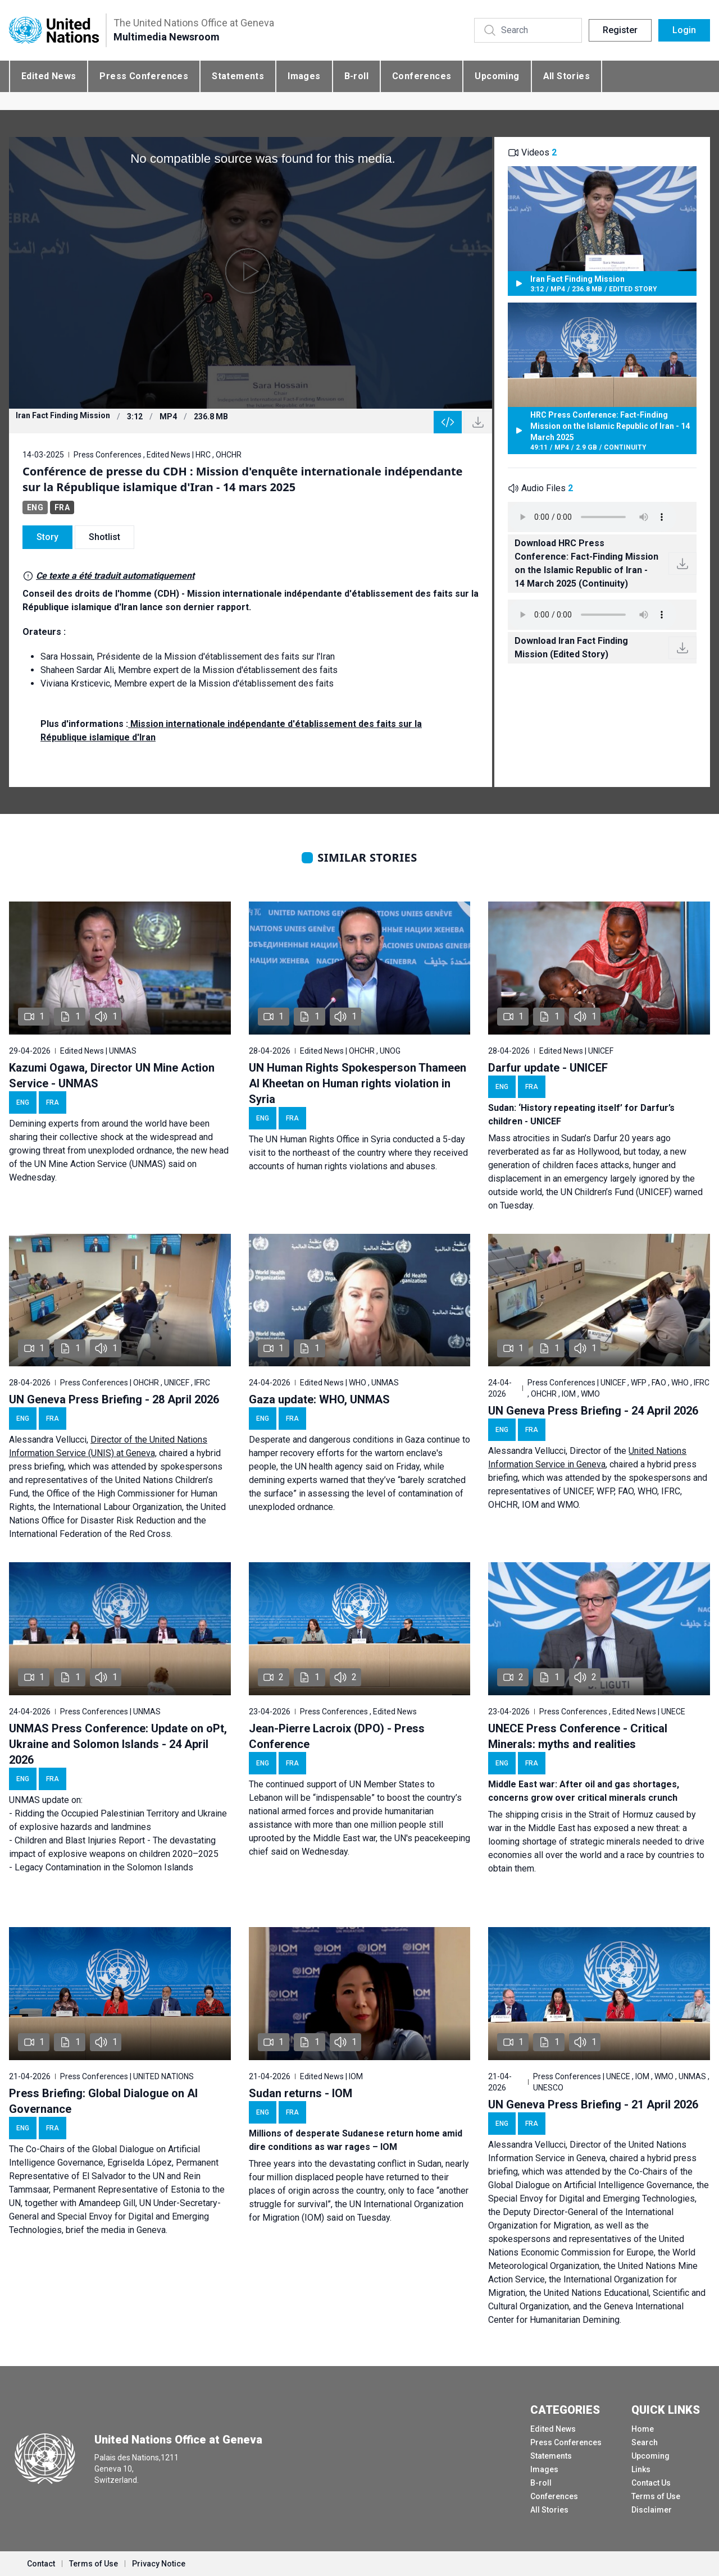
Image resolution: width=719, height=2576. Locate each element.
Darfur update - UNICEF (548, 1067)
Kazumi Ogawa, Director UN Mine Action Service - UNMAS (112, 1075)
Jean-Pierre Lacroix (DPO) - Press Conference (337, 1736)
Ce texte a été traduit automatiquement (115, 575)
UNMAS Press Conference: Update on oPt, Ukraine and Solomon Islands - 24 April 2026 (118, 1744)
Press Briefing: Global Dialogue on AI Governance (103, 2101)
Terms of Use (655, 2496)
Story (47, 537)
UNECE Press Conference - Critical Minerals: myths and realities (577, 1736)
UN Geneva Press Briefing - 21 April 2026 (593, 2104)
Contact (41, 2563)
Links (640, 2469)
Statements (238, 76)
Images (304, 76)
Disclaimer (651, 2509)
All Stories (566, 76)
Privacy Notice (158, 2563)
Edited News (48, 76)
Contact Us (651, 2482)
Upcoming (497, 76)
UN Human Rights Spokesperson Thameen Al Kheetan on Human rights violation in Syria (357, 1083)
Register (620, 30)
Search (644, 2442)
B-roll (356, 76)
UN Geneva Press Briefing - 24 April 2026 (593, 1410)
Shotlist (104, 537)
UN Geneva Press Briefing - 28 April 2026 (114, 1399)
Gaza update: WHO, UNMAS (319, 1399)
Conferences (421, 76)
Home (642, 2428)
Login (684, 30)
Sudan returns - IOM (300, 2093)
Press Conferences (143, 76)
